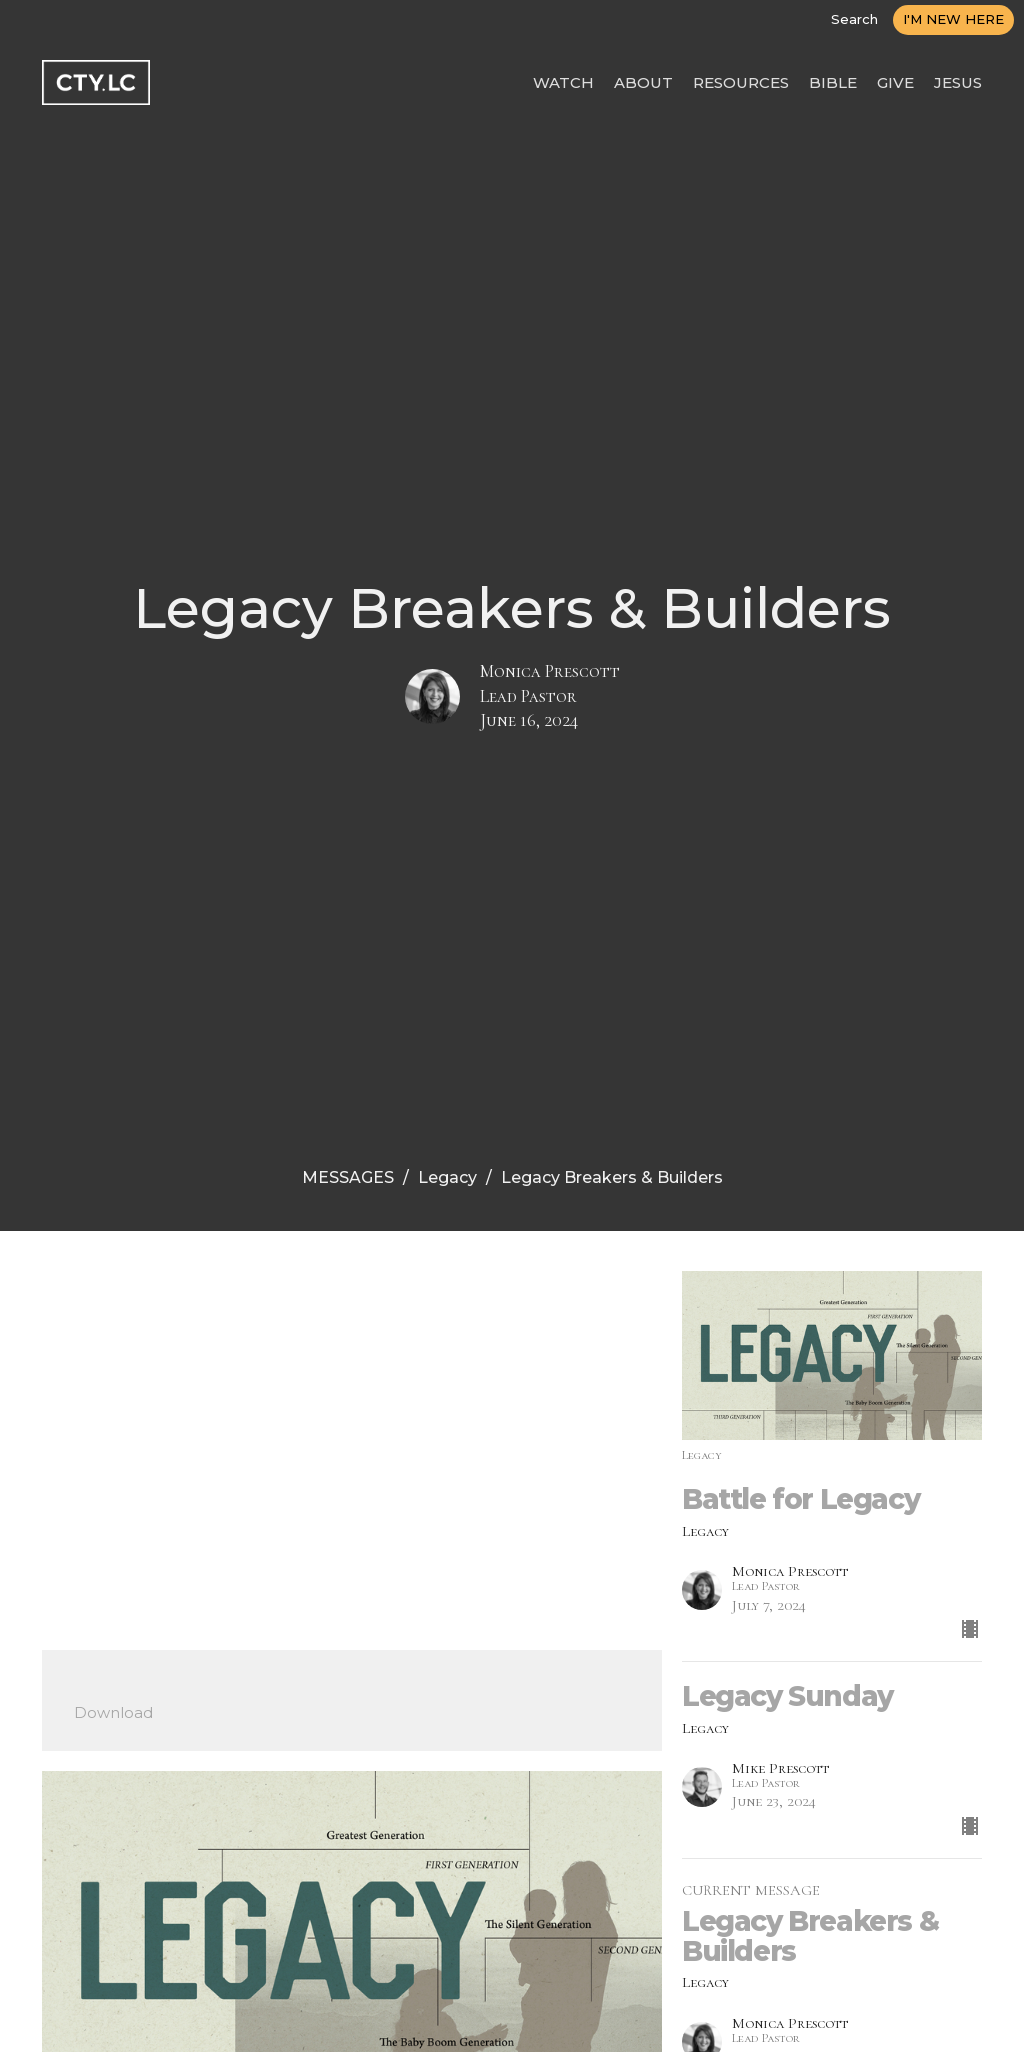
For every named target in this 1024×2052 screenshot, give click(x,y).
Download (113, 1712)
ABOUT (643, 82)
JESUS (958, 82)
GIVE (895, 82)
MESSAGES (348, 1177)
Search (854, 19)
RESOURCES (741, 82)
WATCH (563, 82)
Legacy (447, 1177)
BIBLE (833, 82)
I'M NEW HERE (953, 19)
